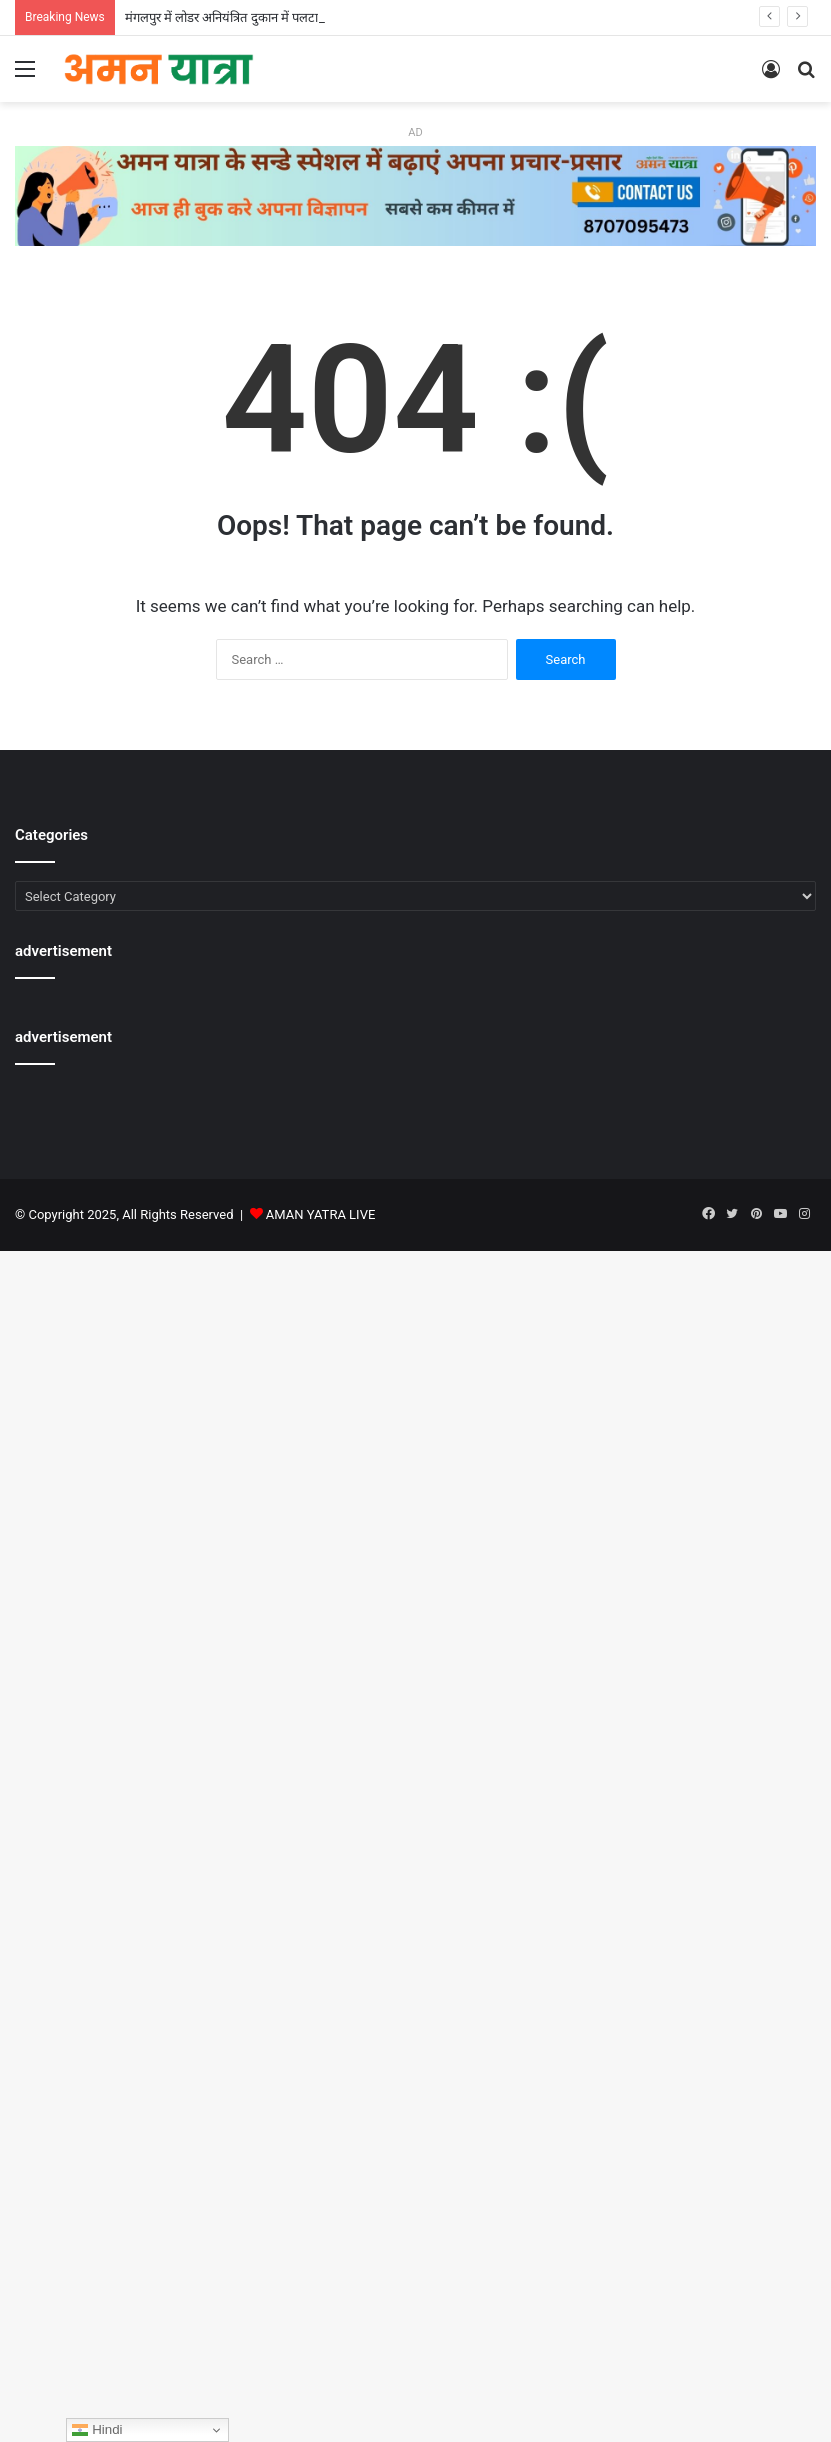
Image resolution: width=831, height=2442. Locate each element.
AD (415, 132)
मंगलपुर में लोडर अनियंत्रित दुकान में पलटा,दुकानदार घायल (259, 17)
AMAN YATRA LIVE (320, 1214)
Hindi (97, 2430)
